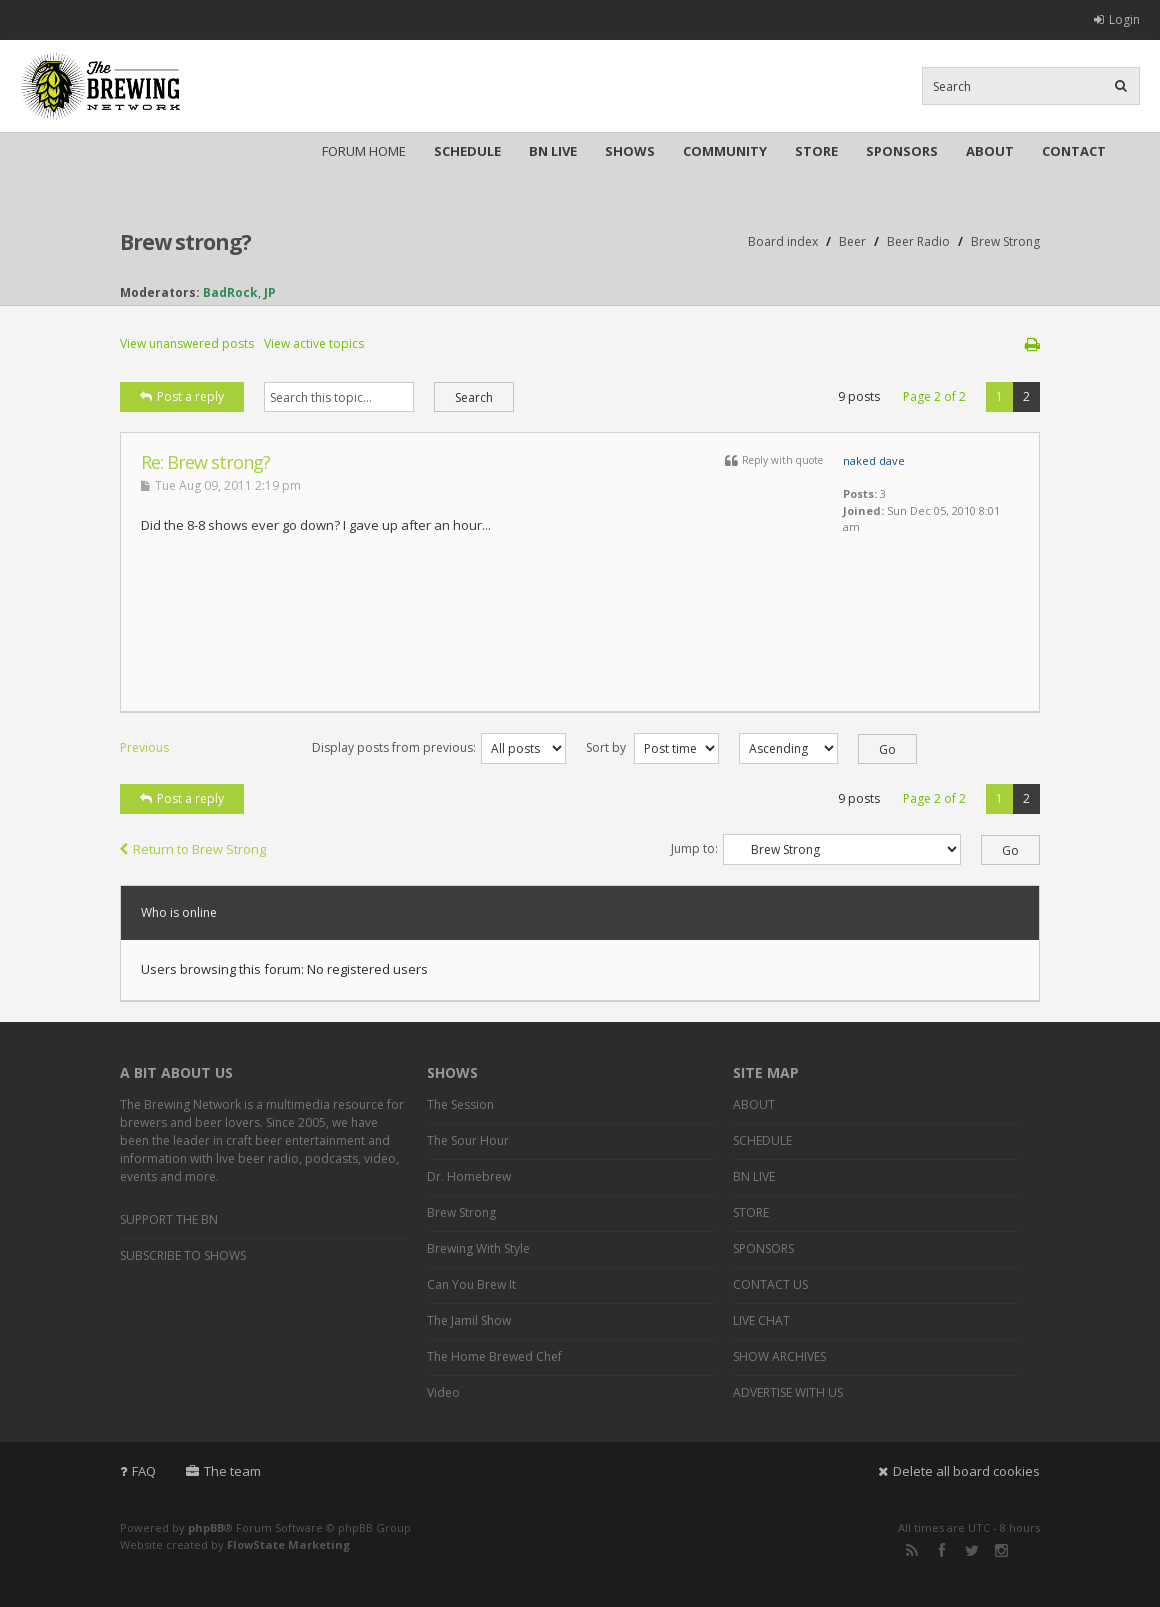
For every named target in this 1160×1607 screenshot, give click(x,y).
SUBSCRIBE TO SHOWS (183, 1255)
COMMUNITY (725, 151)
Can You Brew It (471, 1284)
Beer (852, 241)
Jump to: (694, 848)
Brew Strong (1005, 241)
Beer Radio (918, 241)
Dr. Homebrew (469, 1176)
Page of (934, 396)
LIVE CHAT (761, 1320)
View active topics (314, 343)
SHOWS (630, 151)
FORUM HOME (364, 151)
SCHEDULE (467, 151)
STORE (816, 151)
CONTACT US (770, 1284)
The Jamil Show (469, 1320)
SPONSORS (902, 151)
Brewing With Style (478, 1248)
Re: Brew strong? (205, 462)
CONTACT (1074, 151)
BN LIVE (553, 151)
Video (443, 1392)
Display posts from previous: (439, 747)
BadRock (230, 292)
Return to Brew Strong (193, 849)
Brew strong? (185, 242)
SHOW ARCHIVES (779, 1356)
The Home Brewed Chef (494, 1356)
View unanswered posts (187, 343)
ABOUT (990, 151)
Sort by (652, 747)
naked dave (874, 460)
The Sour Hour (468, 1140)
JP (270, 292)
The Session (460, 1104)
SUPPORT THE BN (169, 1219)
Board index (783, 241)
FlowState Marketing (288, 1544)
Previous (144, 747)
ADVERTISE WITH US (788, 1392)
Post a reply (182, 396)
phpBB (206, 1527)
